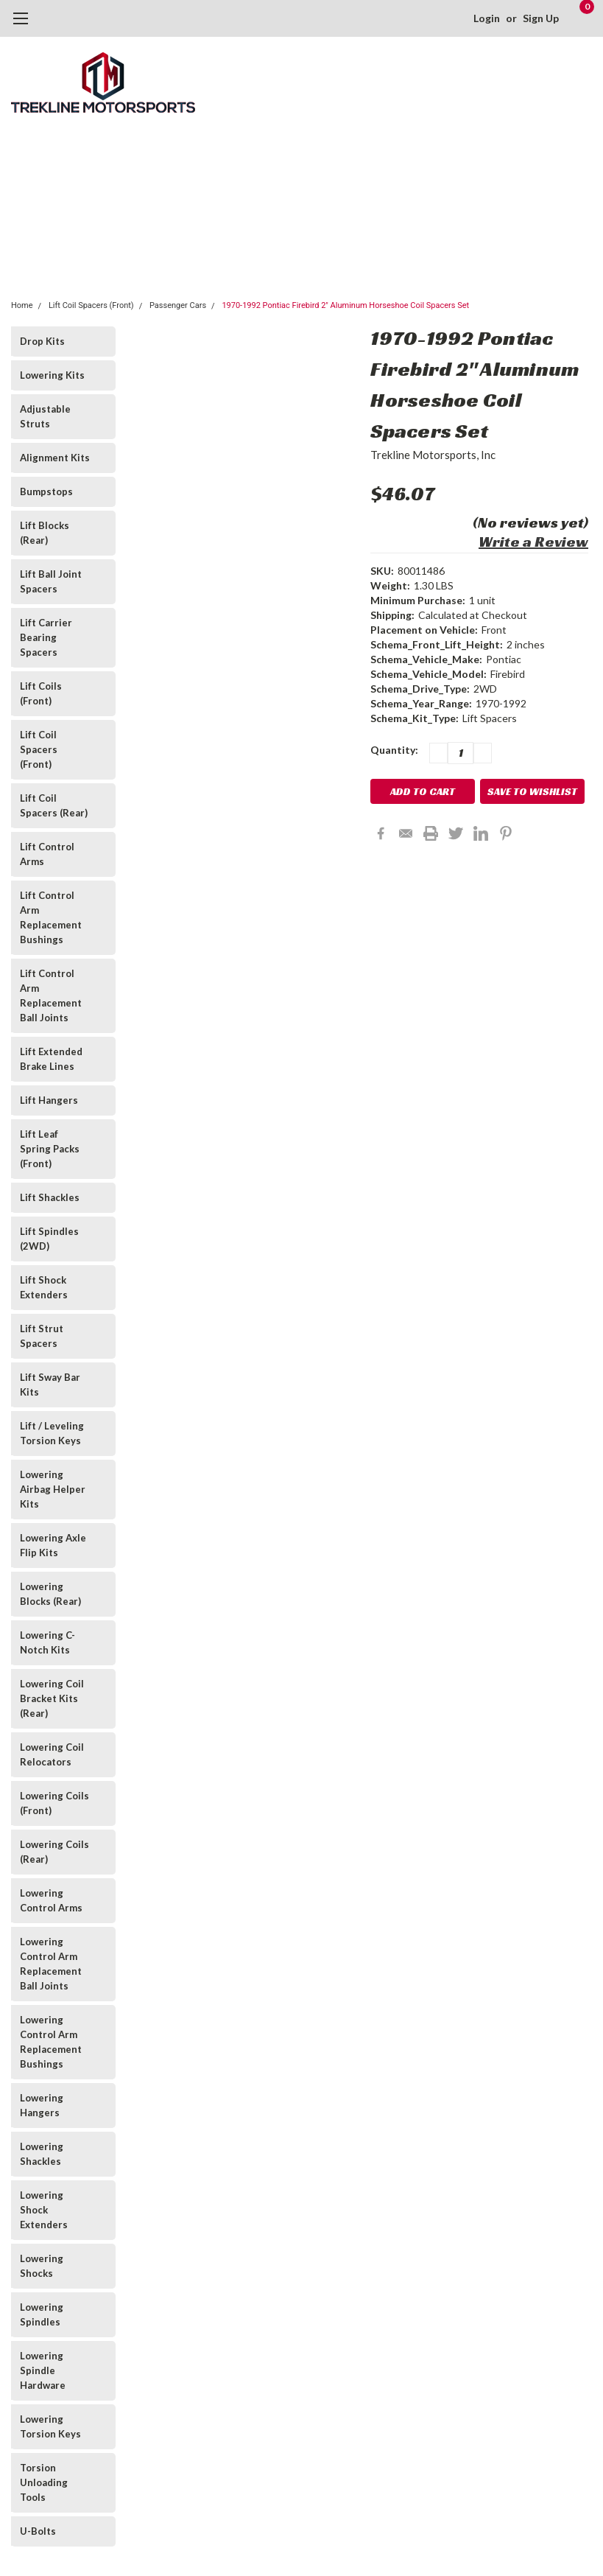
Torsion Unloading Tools (44, 2482)
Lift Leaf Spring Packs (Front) (50, 1148)
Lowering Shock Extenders (44, 2209)
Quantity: (394, 749)
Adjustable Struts (45, 416)
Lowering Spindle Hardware (43, 2370)
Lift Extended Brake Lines (51, 1059)
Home (22, 305)
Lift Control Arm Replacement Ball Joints (51, 995)
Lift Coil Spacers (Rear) (54, 805)
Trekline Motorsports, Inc (433, 454)
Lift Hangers (49, 1100)
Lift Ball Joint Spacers (51, 581)
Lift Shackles (50, 1197)
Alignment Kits (55, 457)
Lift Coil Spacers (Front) (91, 305)
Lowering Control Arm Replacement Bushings (51, 2042)
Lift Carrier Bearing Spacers (46, 637)
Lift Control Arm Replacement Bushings (51, 917)
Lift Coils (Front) (41, 693)
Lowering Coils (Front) (54, 1803)
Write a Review (533, 541)
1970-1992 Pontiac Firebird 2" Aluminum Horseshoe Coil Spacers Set (345, 305)
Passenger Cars (177, 305)
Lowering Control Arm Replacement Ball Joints (51, 1964)
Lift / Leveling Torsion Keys (52, 1433)
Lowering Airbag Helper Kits (52, 1489)
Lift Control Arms (47, 854)
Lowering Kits (52, 375)
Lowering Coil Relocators (52, 1754)
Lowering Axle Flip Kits (53, 1545)
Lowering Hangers (41, 2105)
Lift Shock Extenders (44, 1287)
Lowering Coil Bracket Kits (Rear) (52, 1698)
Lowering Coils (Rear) (54, 1851)
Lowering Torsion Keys (50, 2426)
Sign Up (541, 18)
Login (486, 18)
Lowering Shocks (41, 2266)
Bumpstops (46, 491)
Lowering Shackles (41, 2154)
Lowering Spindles (41, 2314)
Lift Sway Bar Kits (50, 1384)
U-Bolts (38, 2531)
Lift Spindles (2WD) (49, 1238)
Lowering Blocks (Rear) (50, 1594)
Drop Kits (42, 341)
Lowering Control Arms (51, 1900)
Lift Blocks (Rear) (44, 532)
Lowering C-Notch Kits (47, 1642)
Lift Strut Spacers (41, 1336)
